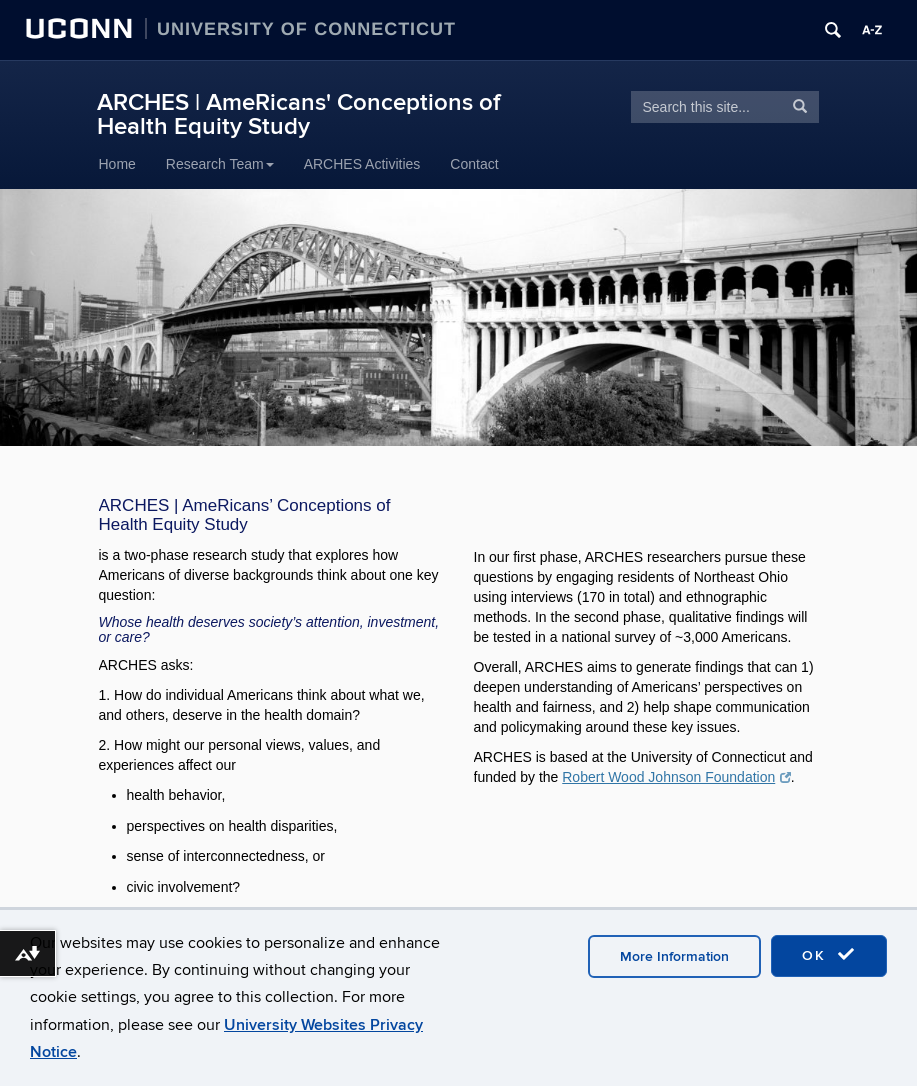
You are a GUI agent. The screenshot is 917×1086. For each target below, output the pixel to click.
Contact (474, 164)
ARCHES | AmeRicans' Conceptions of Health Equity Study (298, 114)
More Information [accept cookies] (674, 956)
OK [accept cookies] (829, 955)
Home (117, 164)
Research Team (220, 164)
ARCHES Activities (362, 164)
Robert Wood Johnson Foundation (676, 777)
